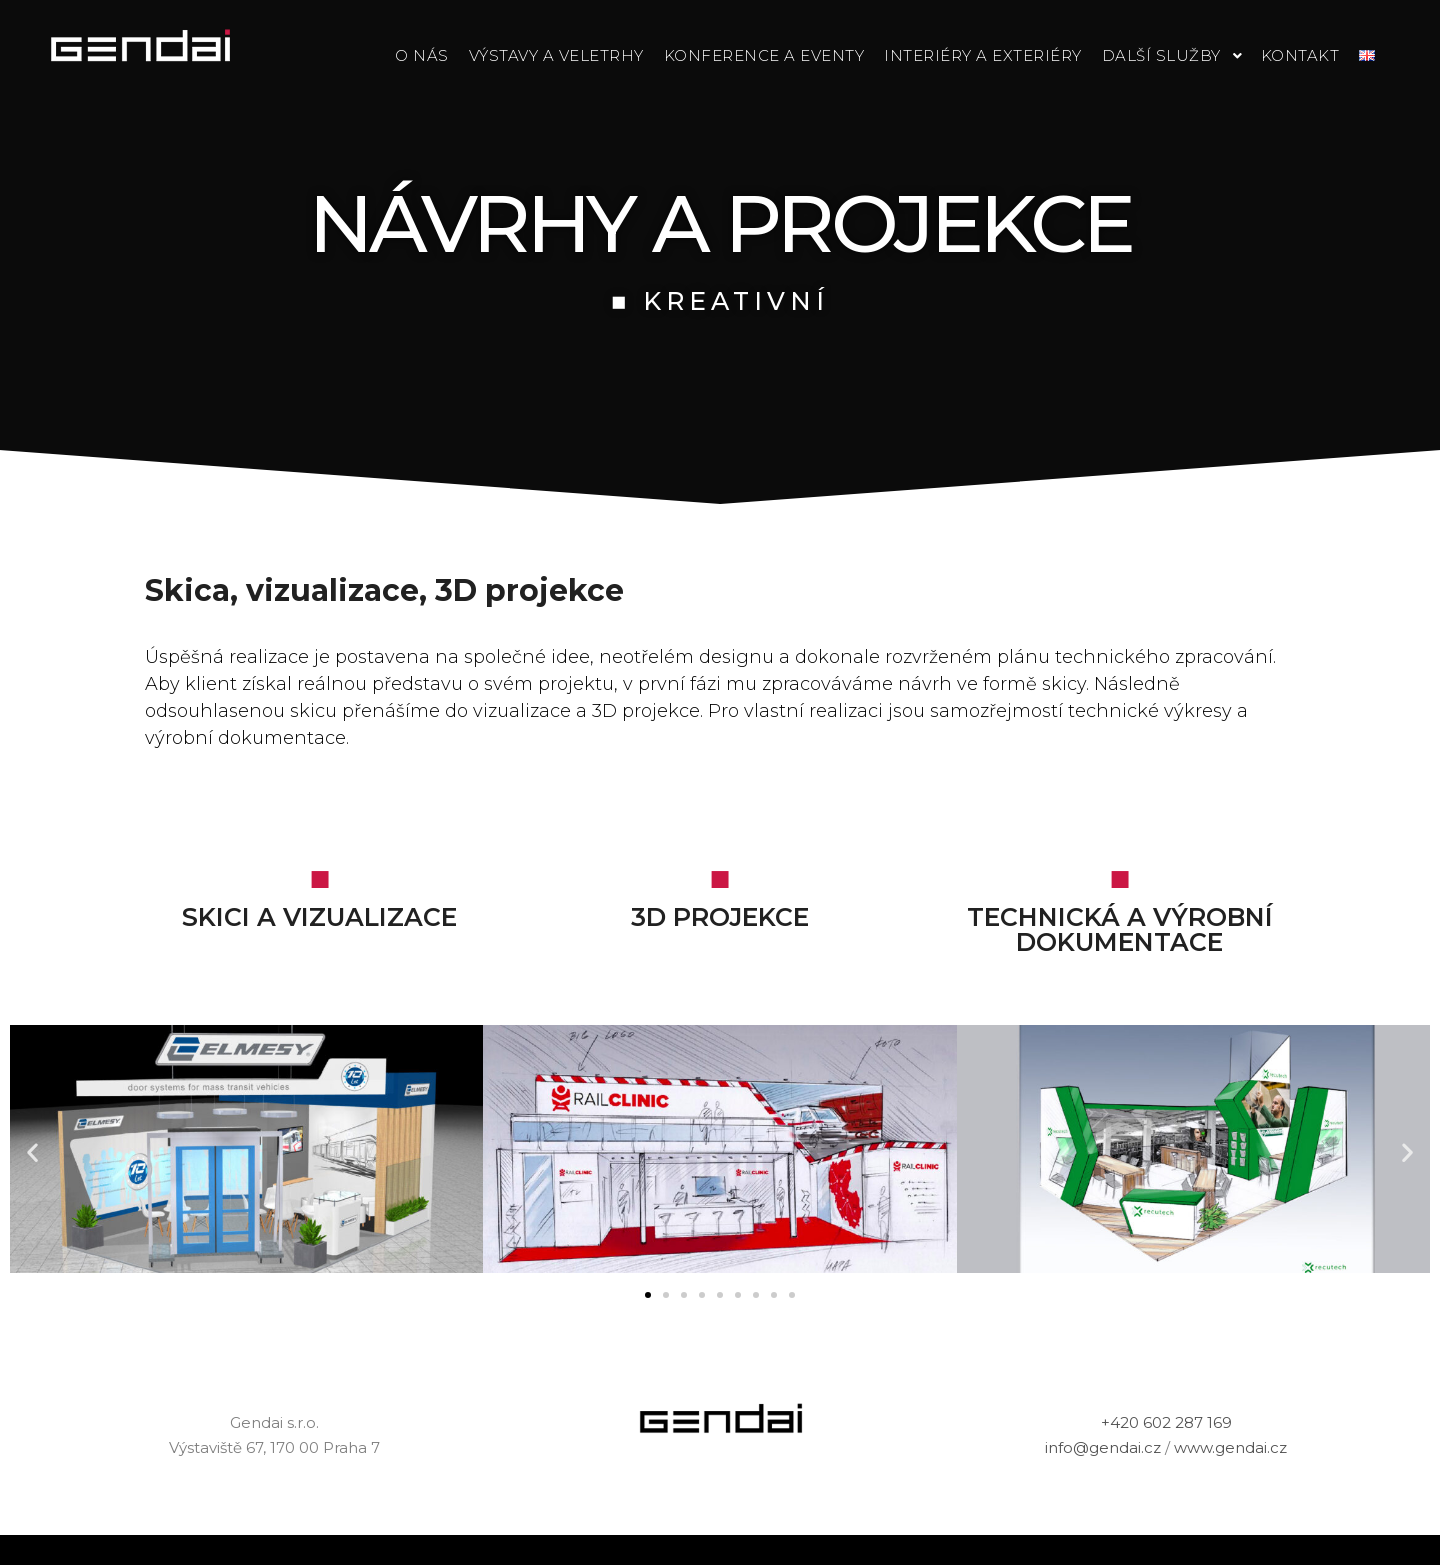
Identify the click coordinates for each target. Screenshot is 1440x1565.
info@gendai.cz (1103, 1447)
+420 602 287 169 (1166, 1422)
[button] (648, 1295)
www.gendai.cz (1230, 1447)
